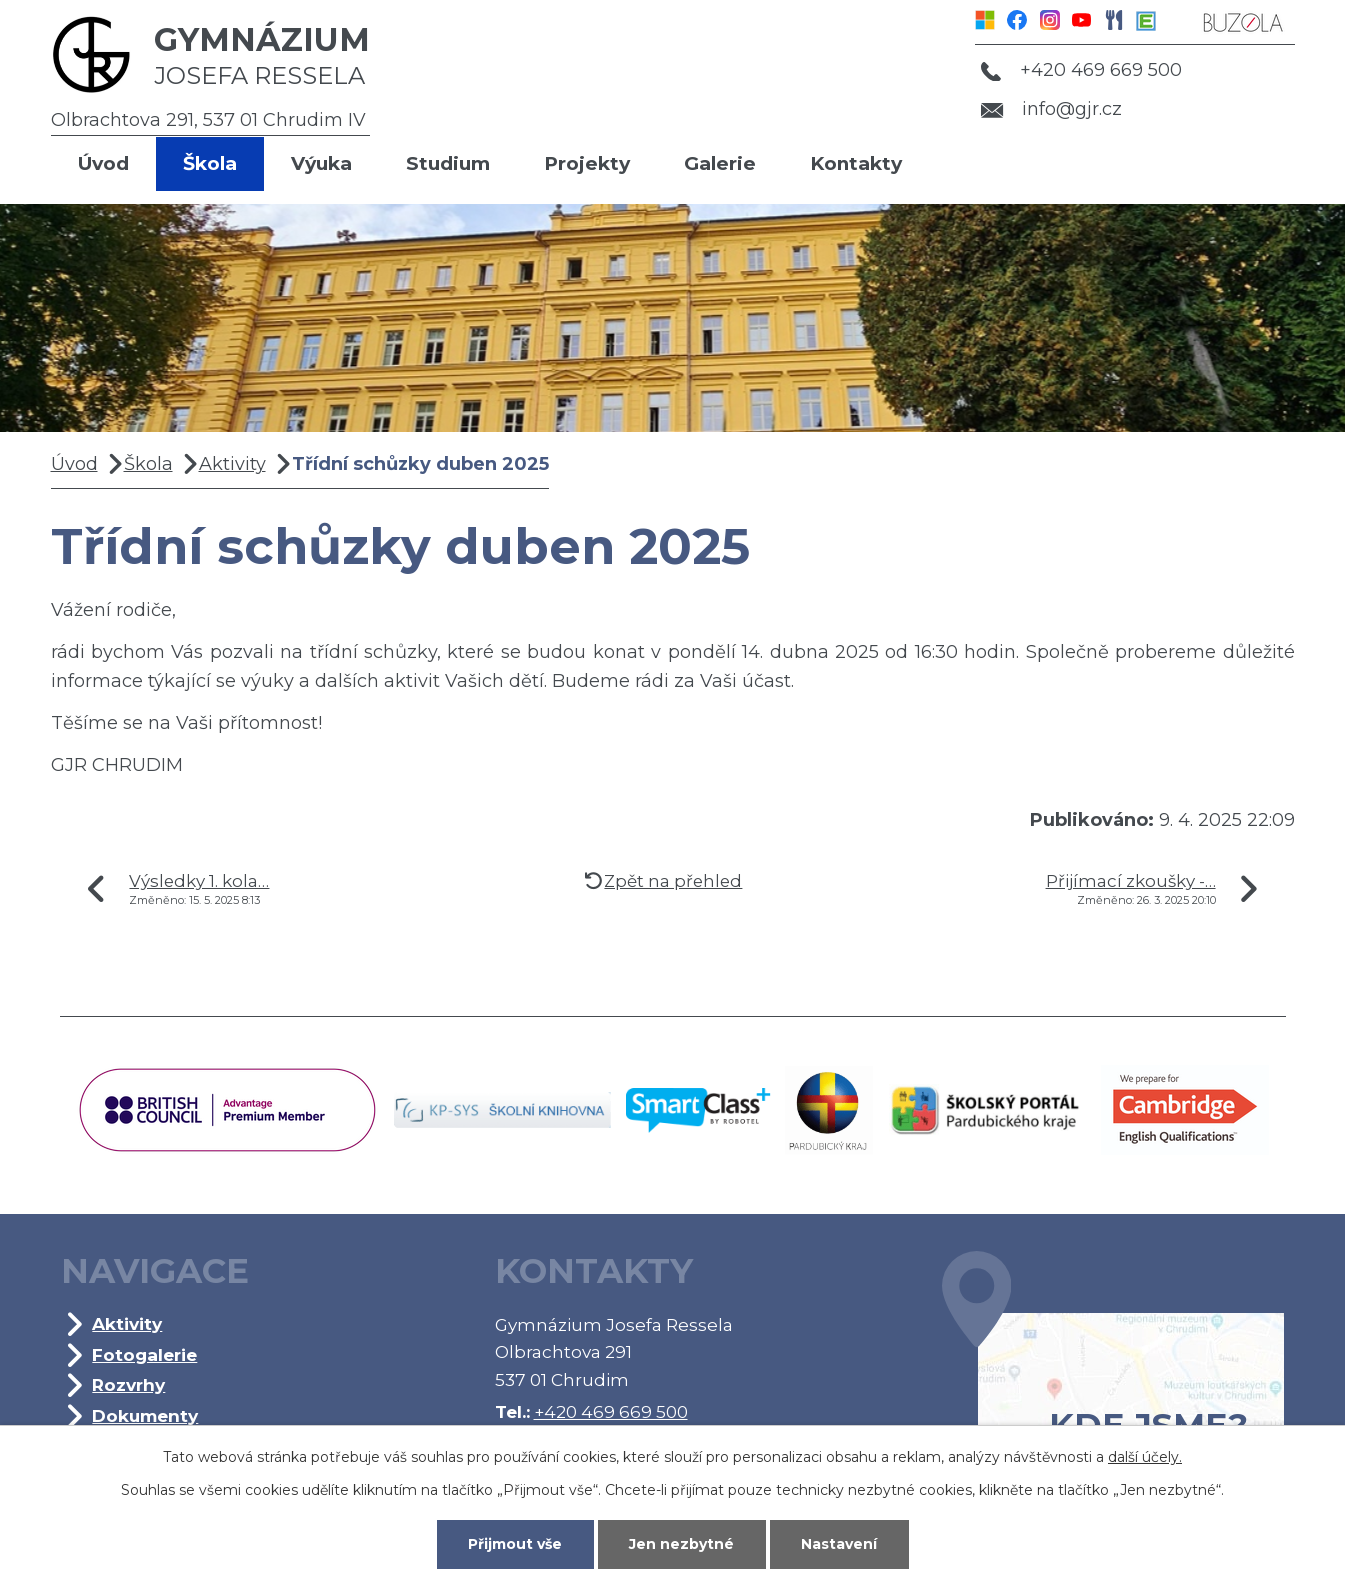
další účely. (1145, 1457)
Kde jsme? (1113, 1378)
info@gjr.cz (1051, 109)
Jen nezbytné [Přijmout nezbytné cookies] (681, 1544)
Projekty (587, 163)
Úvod (103, 163)
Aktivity (232, 464)
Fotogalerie (144, 1354)
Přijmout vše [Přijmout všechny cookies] (515, 1544)
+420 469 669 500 (1081, 70)
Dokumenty (145, 1415)
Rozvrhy (128, 1384)
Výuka (321, 163)
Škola (210, 163)
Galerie (720, 163)
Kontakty (856, 163)
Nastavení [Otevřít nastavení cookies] (839, 1544)
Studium (448, 163)
